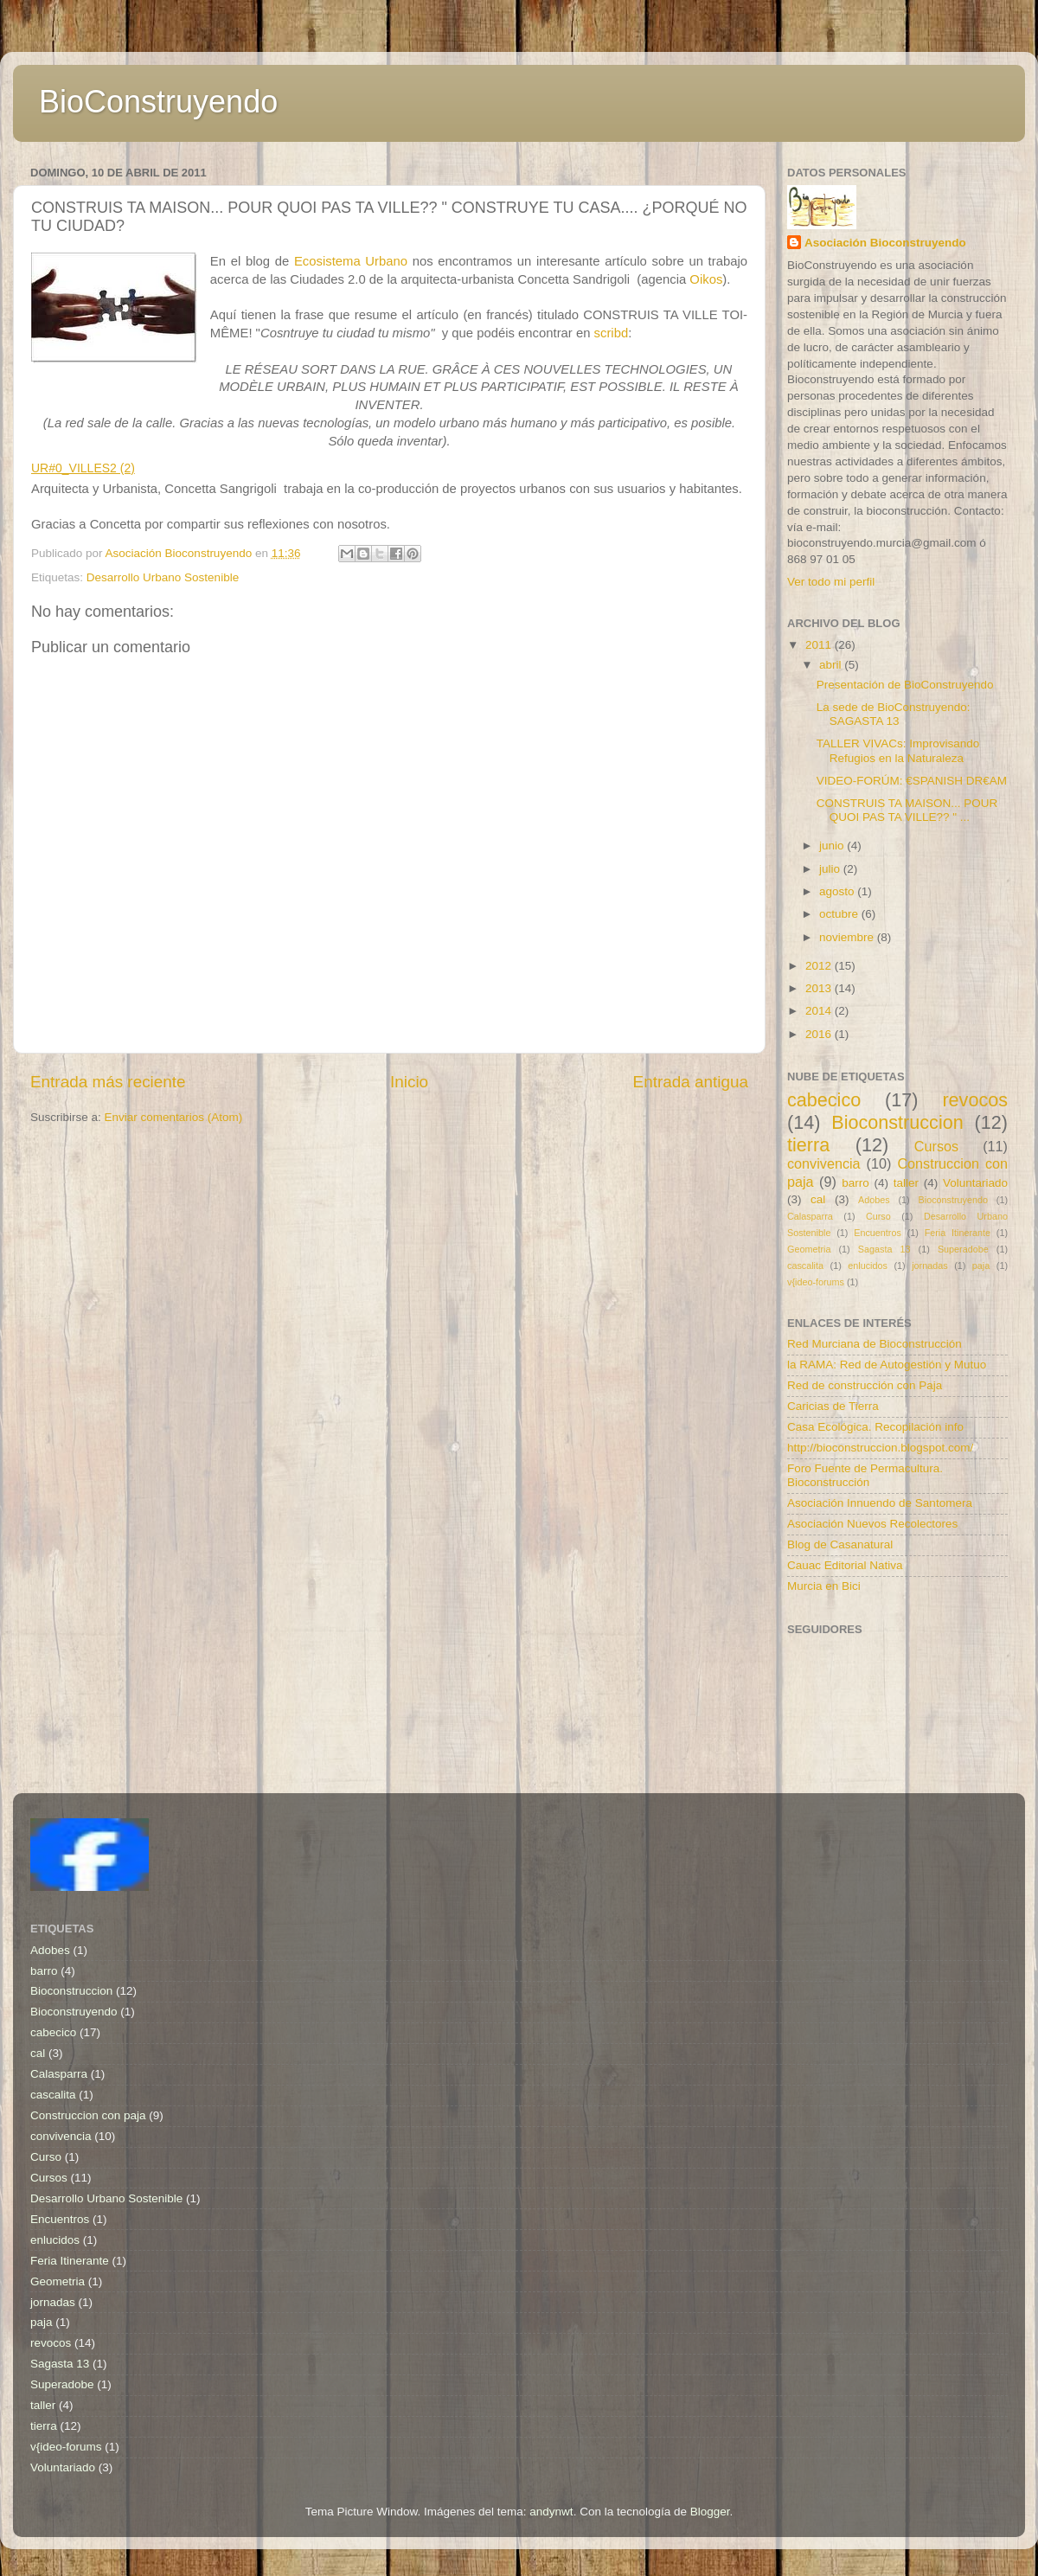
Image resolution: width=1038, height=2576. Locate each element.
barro (855, 1182)
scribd (611, 333)
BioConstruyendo (158, 101)
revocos (975, 1100)
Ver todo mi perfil (831, 581)
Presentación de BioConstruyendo (905, 684)
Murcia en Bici (824, 1586)
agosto (838, 891)
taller (906, 1182)
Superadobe (963, 1249)
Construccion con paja (88, 2115)
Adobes (874, 1200)
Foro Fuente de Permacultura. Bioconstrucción (865, 1475)
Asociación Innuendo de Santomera (879, 1502)
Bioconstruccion (897, 1122)
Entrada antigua (690, 1082)
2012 (820, 965)
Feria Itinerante (957, 1232)
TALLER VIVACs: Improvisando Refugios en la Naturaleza (898, 750)
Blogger (710, 2511)
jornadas (929, 1265)
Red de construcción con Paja (864, 1385)
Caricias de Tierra (833, 1406)
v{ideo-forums (815, 1282)
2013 (820, 988)
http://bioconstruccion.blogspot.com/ (880, 1447)
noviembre (848, 937)
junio (833, 845)
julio (831, 868)
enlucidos (867, 1265)
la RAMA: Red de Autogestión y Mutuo (886, 1364)
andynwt (551, 2511)
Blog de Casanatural (840, 1544)
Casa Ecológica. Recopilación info (875, 1426)
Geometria (808, 1249)
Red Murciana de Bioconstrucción (874, 1343)
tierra (808, 1145)
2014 (820, 1010)
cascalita (805, 1265)
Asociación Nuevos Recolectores (872, 1523)
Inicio (409, 1082)
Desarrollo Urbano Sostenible (162, 577)
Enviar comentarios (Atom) (174, 1117)
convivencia (824, 1163)
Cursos (936, 1146)
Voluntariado (975, 1182)
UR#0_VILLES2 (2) (83, 468)
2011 (820, 644)
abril (831, 664)
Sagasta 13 (884, 1249)
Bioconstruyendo (953, 1200)
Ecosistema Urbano (353, 261)
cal (818, 1199)
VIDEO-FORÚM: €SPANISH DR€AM (912, 780)
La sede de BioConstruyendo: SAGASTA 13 (894, 714)
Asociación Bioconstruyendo (885, 242)
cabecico (824, 1100)
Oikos (705, 279)
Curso (878, 1216)
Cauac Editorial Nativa (845, 1565)
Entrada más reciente (108, 1082)
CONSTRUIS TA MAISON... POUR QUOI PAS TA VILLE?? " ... (907, 810)
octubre (840, 913)
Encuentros (877, 1232)
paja (981, 1265)
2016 (820, 1034)
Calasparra (810, 1216)
